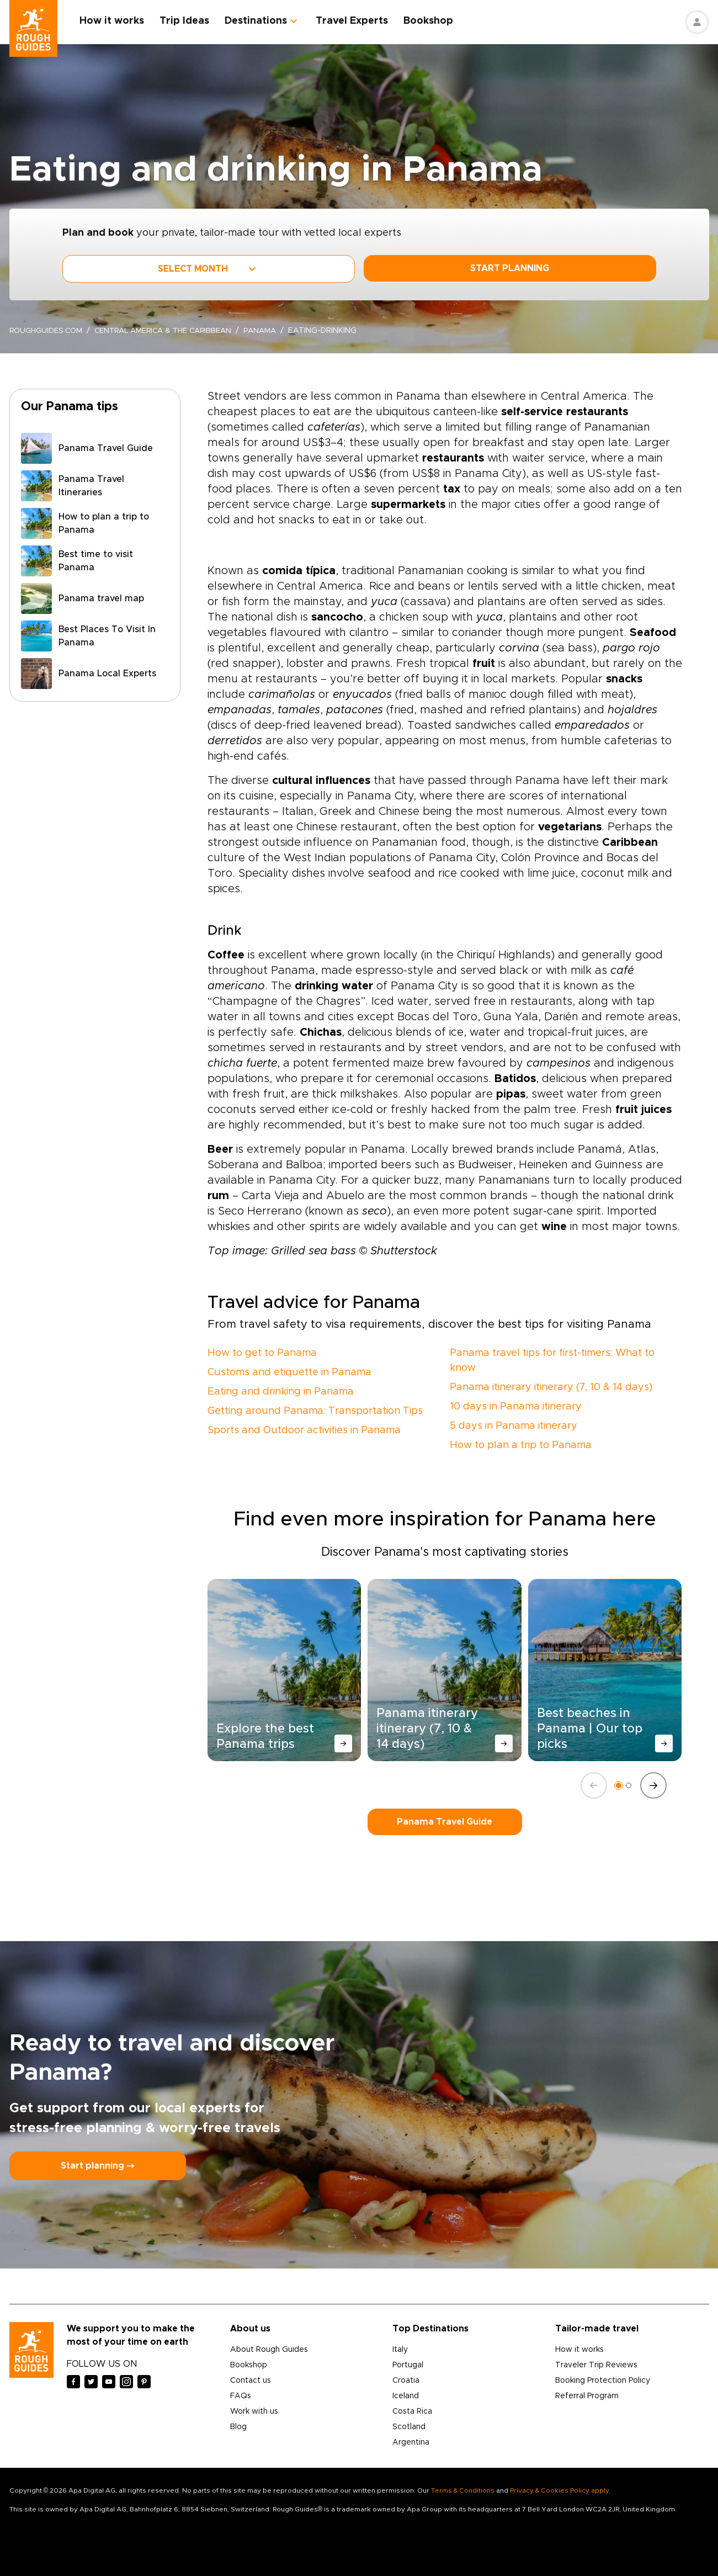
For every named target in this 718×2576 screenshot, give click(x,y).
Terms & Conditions (462, 2490)
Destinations (261, 21)
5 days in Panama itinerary (513, 1426)
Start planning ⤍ (98, 2165)
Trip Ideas (189, 21)
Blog (238, 2427)
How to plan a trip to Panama (521, 1445)
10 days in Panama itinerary (516, 1407)
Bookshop (433, 21)
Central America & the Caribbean (172, 331)
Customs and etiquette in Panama (289, 1372)
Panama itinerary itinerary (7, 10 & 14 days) (551, 1387)
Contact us (250, 2380)
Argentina (410, 2442)
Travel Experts (357, 21)
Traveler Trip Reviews (596, 2365)
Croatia (405, 2380)
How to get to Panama (262, 1353)
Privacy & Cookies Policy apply (559, 2490)
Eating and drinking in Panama (281, 1392)
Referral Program (587, 2396)
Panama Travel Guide (444, 1821)
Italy (400, 2350)
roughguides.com (48, 331)
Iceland (405, 2396)
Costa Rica (412, 2411)
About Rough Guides (269, 2350)
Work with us (254, 2411)
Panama (275, 331)
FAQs (240, 2396)
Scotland (409, 2427)
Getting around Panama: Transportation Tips (315, 1411)
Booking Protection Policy (602, 2380)
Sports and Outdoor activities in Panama (304, 1430)
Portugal (407, 2365)
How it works (116, 21)
